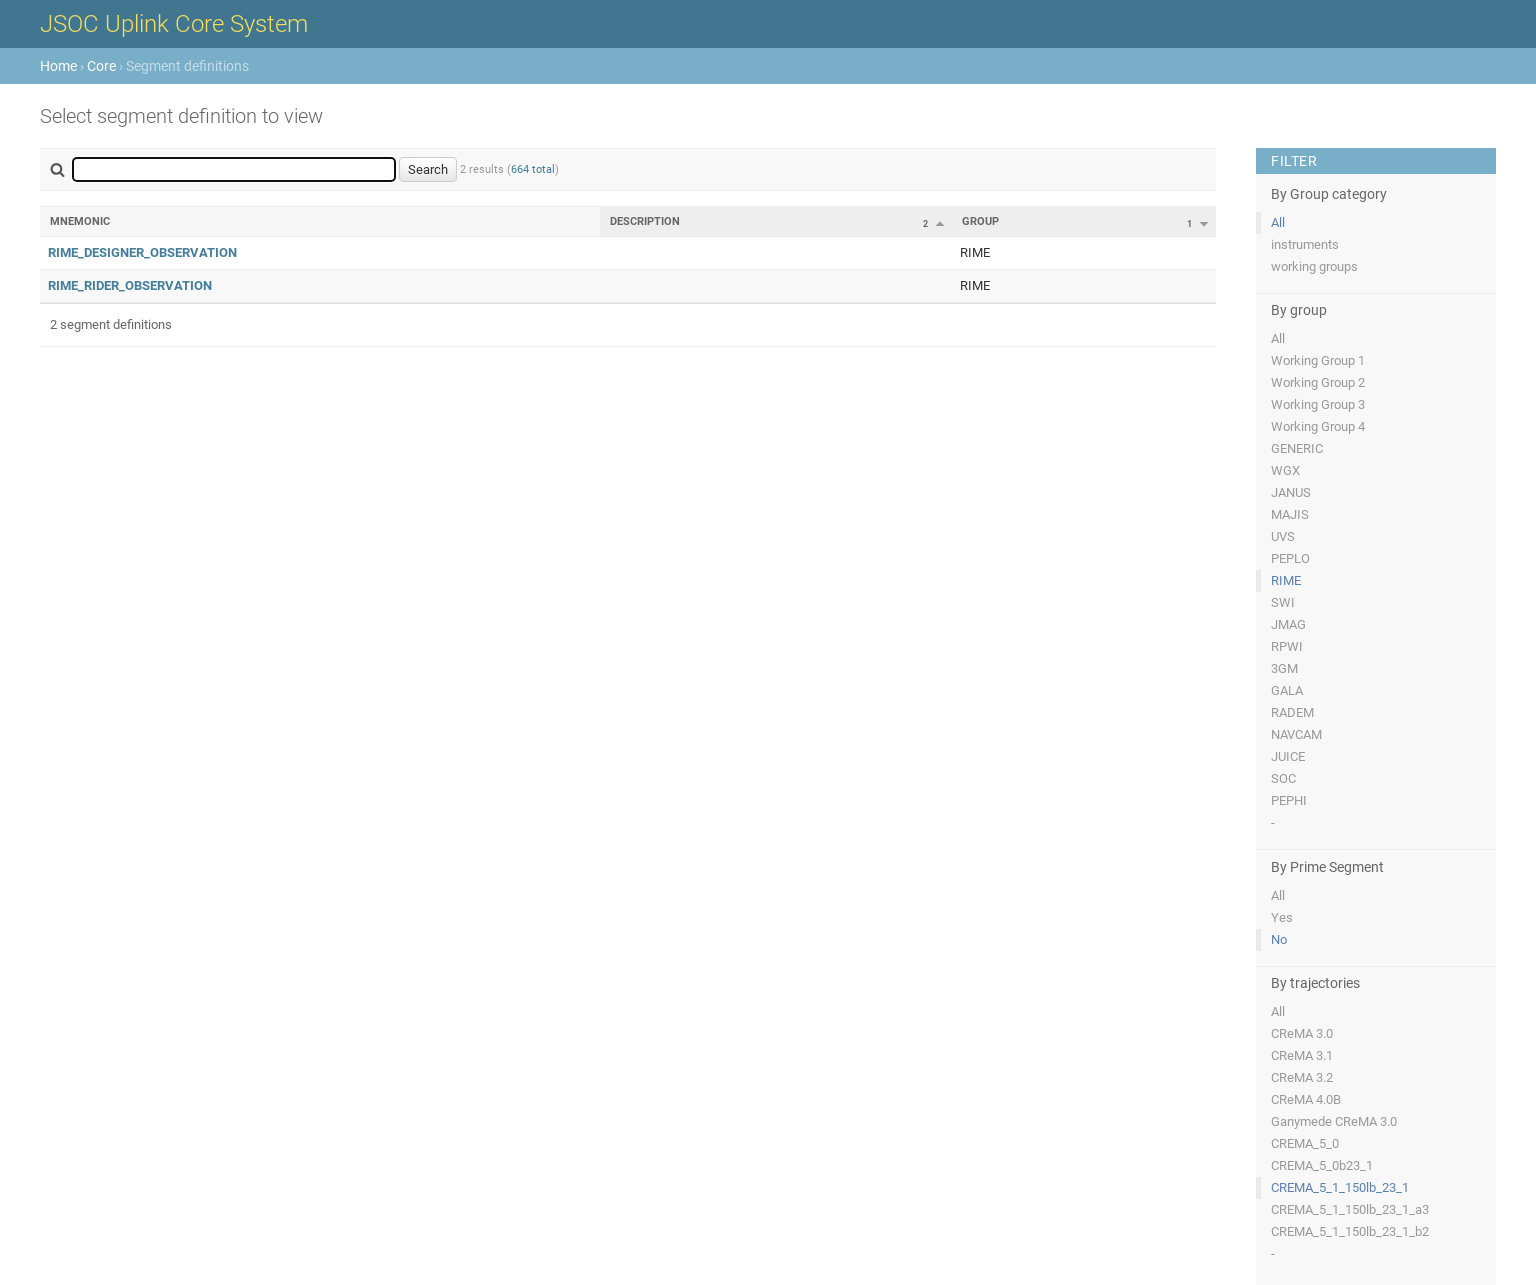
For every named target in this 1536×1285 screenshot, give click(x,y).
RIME (1286, 580)
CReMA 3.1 (1302, 1055)
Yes (1282, 917)
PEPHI (1289, 800)
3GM (1284, 668)
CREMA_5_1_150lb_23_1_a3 (1350, 1209)
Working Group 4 (1318, 426)
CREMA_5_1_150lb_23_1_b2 (1350, 1231)
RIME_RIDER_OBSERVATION (130, 285)
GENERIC (1297, 448)
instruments (1305, 244)
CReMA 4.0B (1306, 1099)
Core (101, 66)
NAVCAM (1296, 734)
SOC (1283, 778)
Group (980, 221)
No (1279, 939)
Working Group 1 (1318, 360)
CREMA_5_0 (1305, 1143)
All (1278, 222)
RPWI (1287, 646)
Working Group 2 (1318, 382)
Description (645, 221)
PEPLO (1290, 558)
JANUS (1291, 492)
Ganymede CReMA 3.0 (1334, 1121)
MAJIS (1290, 514)
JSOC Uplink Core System (174, 24)
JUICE (1288, 756)
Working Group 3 (1318, 404)
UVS (1283, 536)
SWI (1283, 602)
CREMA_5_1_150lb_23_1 (1340, 1187)
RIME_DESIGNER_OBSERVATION (142, 252)
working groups (1314, 266)
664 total (533, 169)
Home (58, 66)
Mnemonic (80, 221)
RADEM (1292, 712)
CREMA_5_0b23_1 (1322, 1165)
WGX (1285, 470)
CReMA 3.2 (1302, 1077)
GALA (1287, 690)
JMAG (1288, 624)
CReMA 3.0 (1302, 1033)
